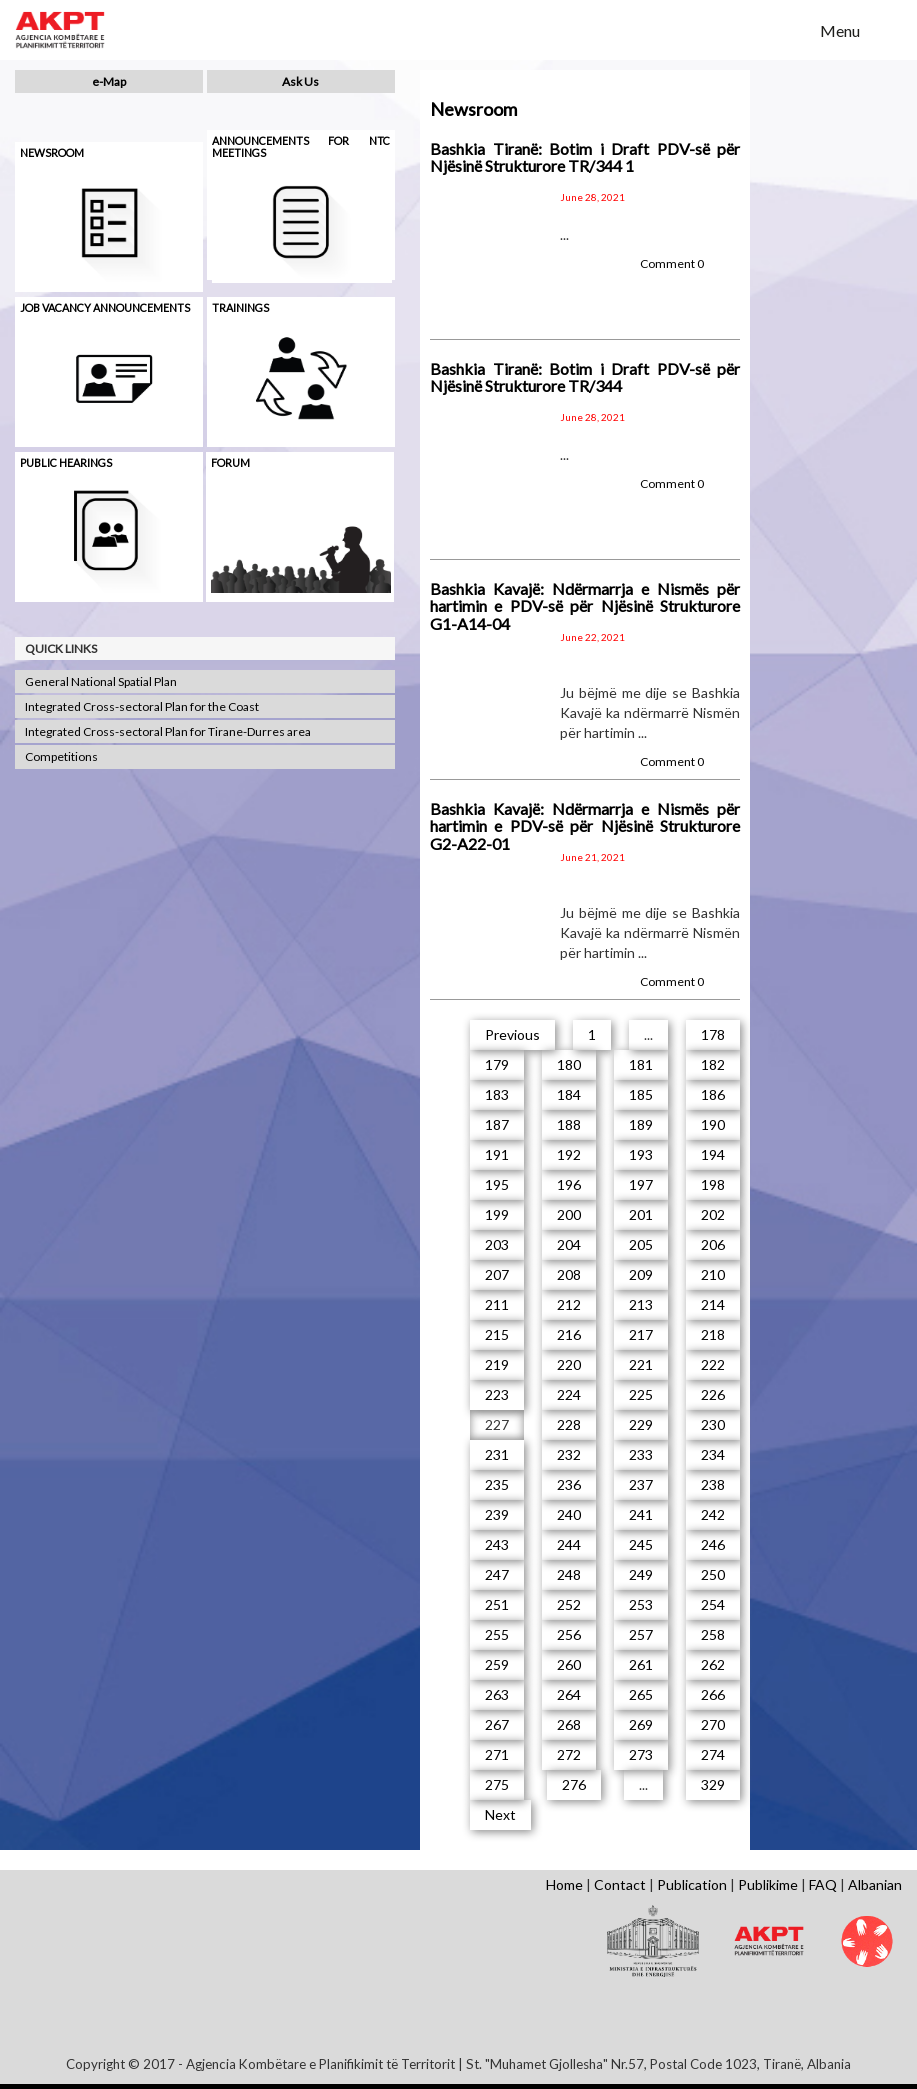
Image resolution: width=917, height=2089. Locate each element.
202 (713, 1214)
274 (713, 1754)
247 (497, 1574)
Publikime (768, 1884)
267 (497, 1724)
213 (641, 1304)
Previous (512, 1034)
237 (641, 1484)
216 (569, 1334)
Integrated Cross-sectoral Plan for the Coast (142, 706)
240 (569, 1514)
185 (641, 1094)
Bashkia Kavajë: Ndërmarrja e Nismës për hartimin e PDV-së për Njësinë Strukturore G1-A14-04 (585, 606)
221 (641, 1364)
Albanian (875, 1884)
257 (641, 1634)
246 (713, 1544)
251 (497, 1604)
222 (713, 1364)
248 (569, 1574)
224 (569, 1394)
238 (713, 1484)
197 (641, 1184)
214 (713, 1304)
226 (713, 1394)
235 (497, 1484)
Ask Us (300, 81)
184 (569, 1094)
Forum (230, 462)
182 (713, 1064)
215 (497, 1334)
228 (569, 1424)
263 (497, 1694)
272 (569, 1754)
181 (641, 1064)
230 (713, 1424)
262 (713, 1664)
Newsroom (52, 152)
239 (497, 1514)
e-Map (109, 81)
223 (497, 1394)
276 (574, 1784)
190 (713, 1124)
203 (497, 1244)
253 (641, 1604)
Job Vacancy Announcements (105, 307)
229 (641, 1424)
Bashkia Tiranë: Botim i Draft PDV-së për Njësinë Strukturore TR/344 (585, 377)
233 (641, 1454)
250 (713, 1574)
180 (569, 1064)
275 (497, 1784)
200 (569, 1214)
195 (497, 1184)
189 (641, 1124)
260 (569, 1664)
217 (641, 1334)
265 (641, 1694)
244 (569, 1544)
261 (641, 1664)
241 (641, 1514)
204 (569, 1244)
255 (497, 1634)
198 (713, 1184)
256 (569, 1634)
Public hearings (66, 462)
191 (497, 1154)
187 (497, 1124)
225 (641, 1394)
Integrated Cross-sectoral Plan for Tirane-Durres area (168, 731)
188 (569, 1124)
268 (569, 1724)
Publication (692, 1884)
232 (569, 1454)
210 (713, 1274)
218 (713, 1334)
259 (497, 1664)
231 (497, 1454)
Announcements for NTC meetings (301, 146)
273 (641, 1754)
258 (713, 1634)
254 (713, 1604)
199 (497, 1214)
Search (792, 29)
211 (497, 1304)
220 (569, 1364)
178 (713, 1034)
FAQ (823, 1884)
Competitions (61, 756)
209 (641, 1274)
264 (569, 1694)
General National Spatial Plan (101, 681)
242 (713, 1514)
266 (713, 1694)
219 (497, 1364)
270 (713, 1724)
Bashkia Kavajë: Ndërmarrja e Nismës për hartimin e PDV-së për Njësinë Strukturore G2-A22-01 (585, 826)
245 (641, 1544)
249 (641, 1574)
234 (713, 1454)
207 (497, 1274)
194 (713, 1154)
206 (713, 1244)
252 (569, 1604)
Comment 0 (672, 263)
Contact (620, 1884)
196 (569, 1184)
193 (641, 1154)
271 (497, 1754)
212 (569, 1304)
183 (497, 1094)
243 (497, 1544)
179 (497, 1064)
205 (641, 1244)
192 (569, 1154)
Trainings (240, 307)
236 (569, 1484)
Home (564, 1884)
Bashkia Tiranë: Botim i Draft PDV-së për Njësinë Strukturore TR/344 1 (585, 157)
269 (641, 1724)
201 (641, 1214)
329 (713, 1784)
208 (569, 1274)
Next (500, 1814)
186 (713, 1094)
